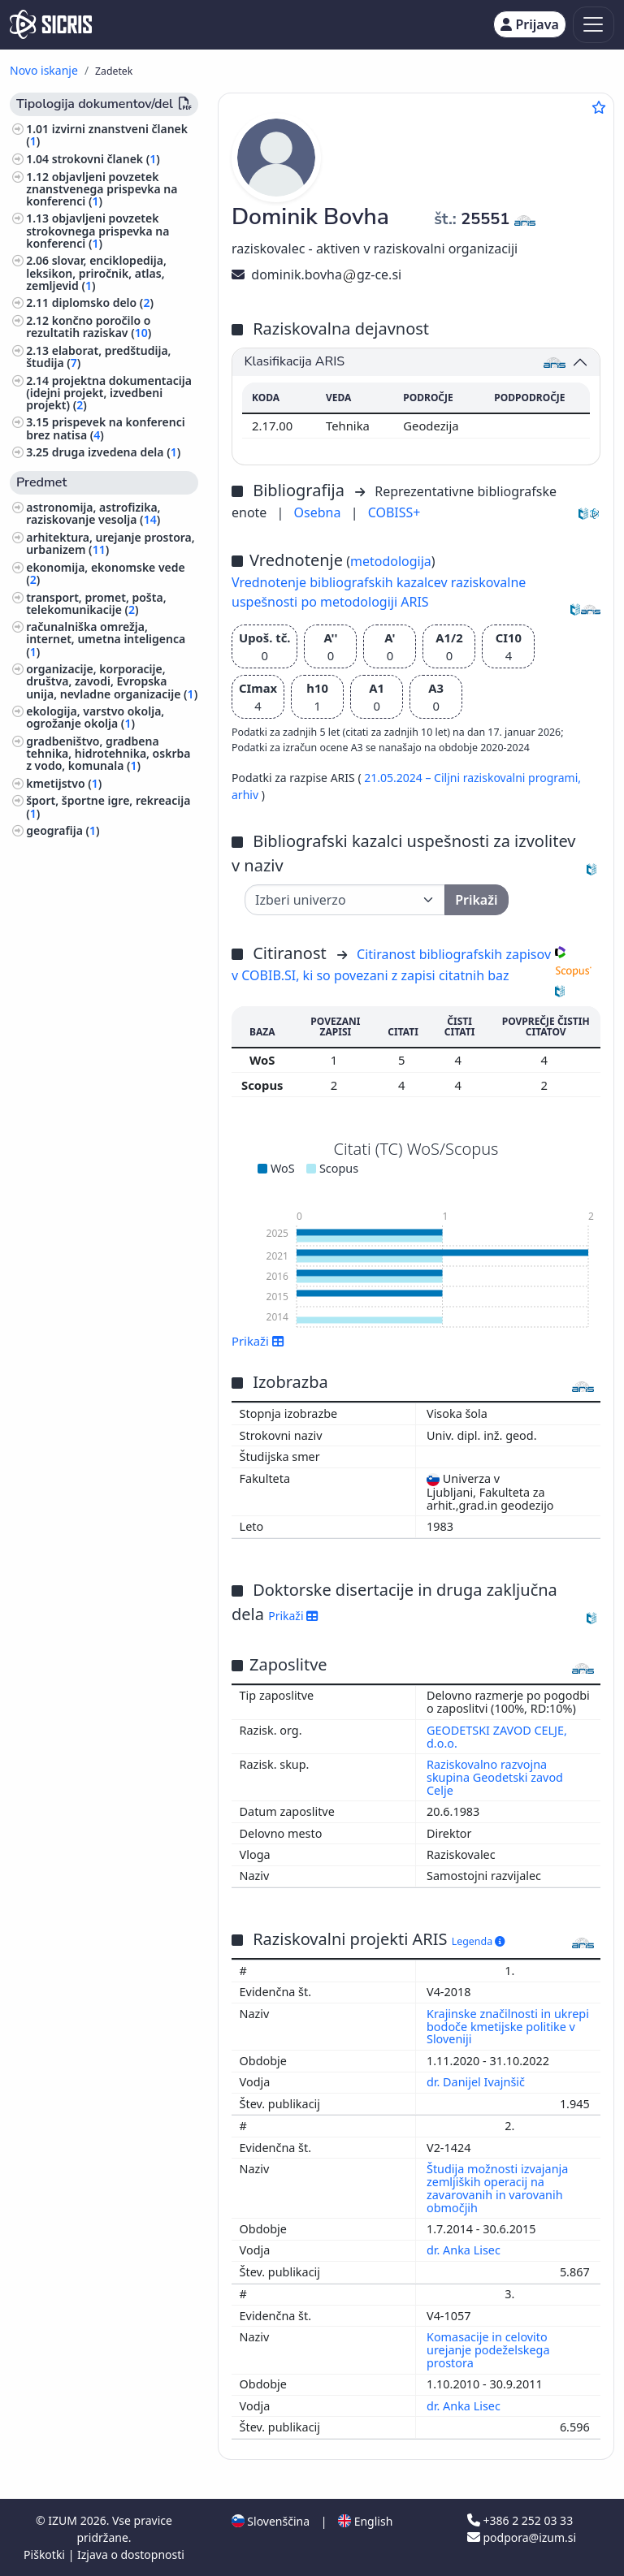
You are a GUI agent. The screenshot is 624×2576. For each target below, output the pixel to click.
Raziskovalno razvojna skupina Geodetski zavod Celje (495, 1777)
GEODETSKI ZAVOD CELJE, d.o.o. (497, 1736)
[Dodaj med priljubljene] (599, 107)
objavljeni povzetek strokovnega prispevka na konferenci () (97, 230)
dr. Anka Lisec (465, 2250)
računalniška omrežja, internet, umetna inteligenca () (105, 639)
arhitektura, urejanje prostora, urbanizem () (110, 543)
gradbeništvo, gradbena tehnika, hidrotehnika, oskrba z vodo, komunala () (108, 753)
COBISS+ (394, 512)
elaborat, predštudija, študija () (98, 356)
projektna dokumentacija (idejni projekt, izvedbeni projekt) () (109, 393)
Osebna (319, 512)
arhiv (247, 794)
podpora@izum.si (521, 2537)
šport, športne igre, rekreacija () (108, 806)
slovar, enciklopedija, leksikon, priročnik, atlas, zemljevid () (96, 272)
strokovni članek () (106, 158)
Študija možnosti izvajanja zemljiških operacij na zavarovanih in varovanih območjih (497, 2188)
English (365, 2521)
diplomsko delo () (103, 302)
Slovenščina (271, 2521)
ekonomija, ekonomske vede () (105, 573)
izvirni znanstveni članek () (107, 135)
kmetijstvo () (64, 783)
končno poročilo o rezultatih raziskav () (88, 326)
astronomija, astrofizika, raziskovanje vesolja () (93, 513)
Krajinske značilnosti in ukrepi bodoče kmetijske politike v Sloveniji (508, 2026)
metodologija (390, 561)
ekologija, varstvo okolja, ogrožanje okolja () (95, 717)
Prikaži (258, 1341)
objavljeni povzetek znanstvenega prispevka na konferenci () (101, 189)
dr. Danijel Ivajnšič (477, 2082)
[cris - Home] (51, 24)
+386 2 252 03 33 (520, 2520)
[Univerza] (345, 899)
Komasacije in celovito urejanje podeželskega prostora (488, 2350)
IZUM (64, 2520)
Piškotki (46, 2554)
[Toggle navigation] (593, 24)
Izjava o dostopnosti (130, 2554)
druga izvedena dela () (116, 452)
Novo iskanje (44, 70)
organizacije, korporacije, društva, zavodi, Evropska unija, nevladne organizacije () (111, 681)
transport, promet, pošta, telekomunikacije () (96, 603)
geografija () (62, 830)
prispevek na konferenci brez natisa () (105, 428)
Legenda (478, 1941)
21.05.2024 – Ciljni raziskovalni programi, (472, 777)
